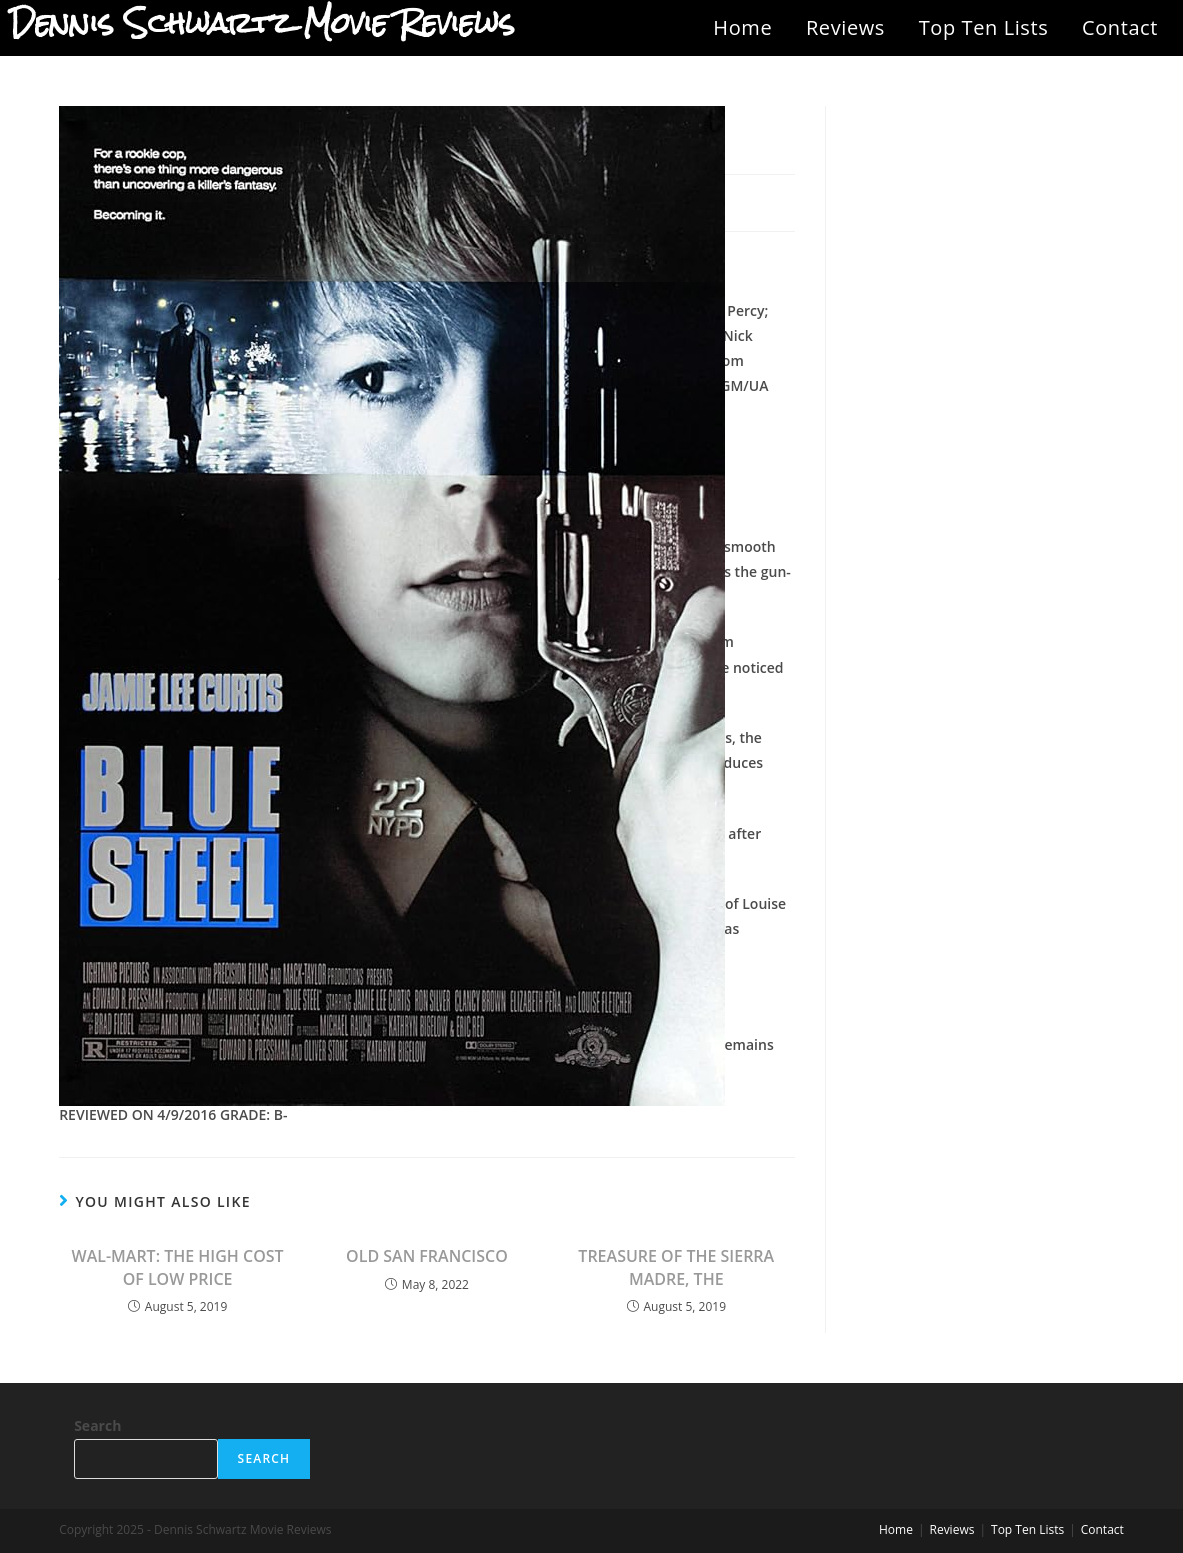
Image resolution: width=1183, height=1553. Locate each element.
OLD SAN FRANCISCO (427, 1256)
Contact (1120, 27)
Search (97, 1425)
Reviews (845, 27)
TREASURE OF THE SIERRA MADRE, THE (676, 1267)
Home (742, 27)
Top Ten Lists (984, 27)
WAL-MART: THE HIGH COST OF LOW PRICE (178, 1267)
